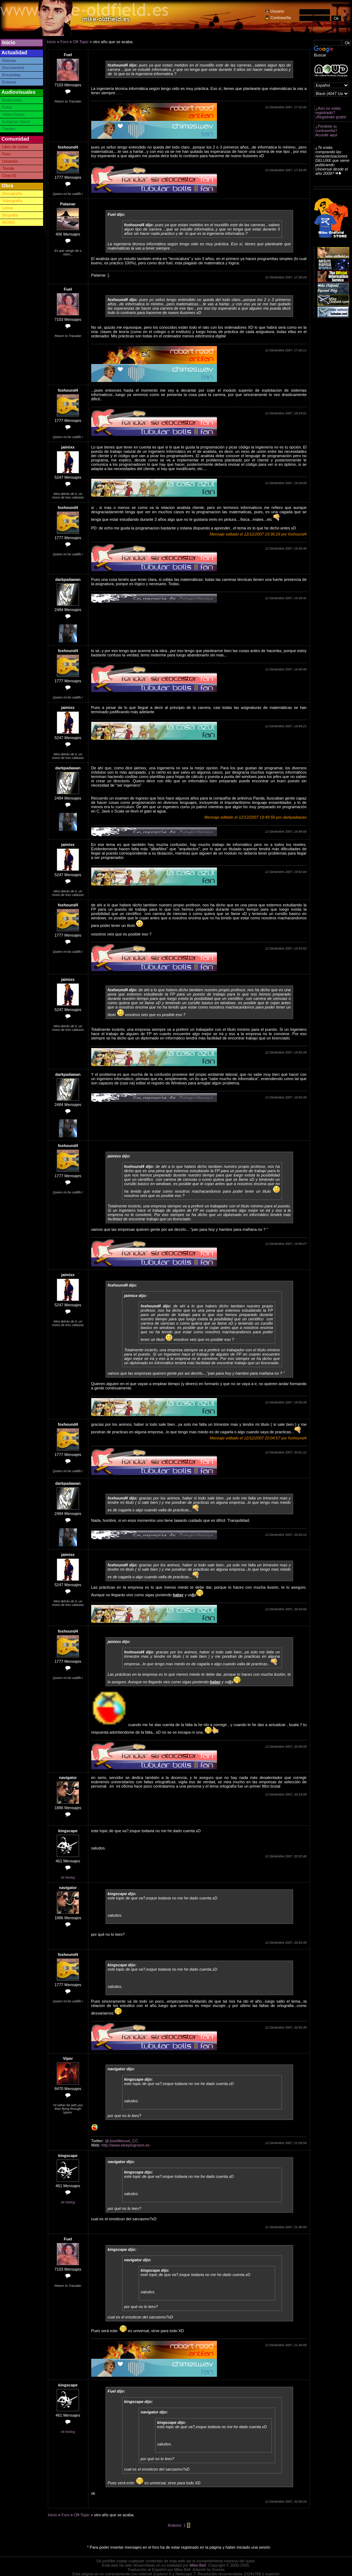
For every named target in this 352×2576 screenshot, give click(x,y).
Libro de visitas (15, 147)
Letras (7, 208)
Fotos (7, 107)
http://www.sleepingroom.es (125, 2145)
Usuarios (10, 161)
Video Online (13, 114)
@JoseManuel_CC (121, 2141)
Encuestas (11, 75)
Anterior (175, 2525)
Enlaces (9, 82)
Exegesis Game (16, 121)
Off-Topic (81, 42)
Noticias (9, 60)
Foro (6, 154)
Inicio (8, 42)
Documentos (13, 67)
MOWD (8, 222)
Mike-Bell (198, 2565)
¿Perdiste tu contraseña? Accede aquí (326, 130)
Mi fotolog (68, 1877)
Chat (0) (9, 175)
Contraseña (280, 17)
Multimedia (11, 100)
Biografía (10, 215)
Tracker (8, 129)
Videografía (12, 201)
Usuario (277, 11)
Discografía (12, 193)
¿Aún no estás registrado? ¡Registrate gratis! (331, 112)
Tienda (8, 168)
